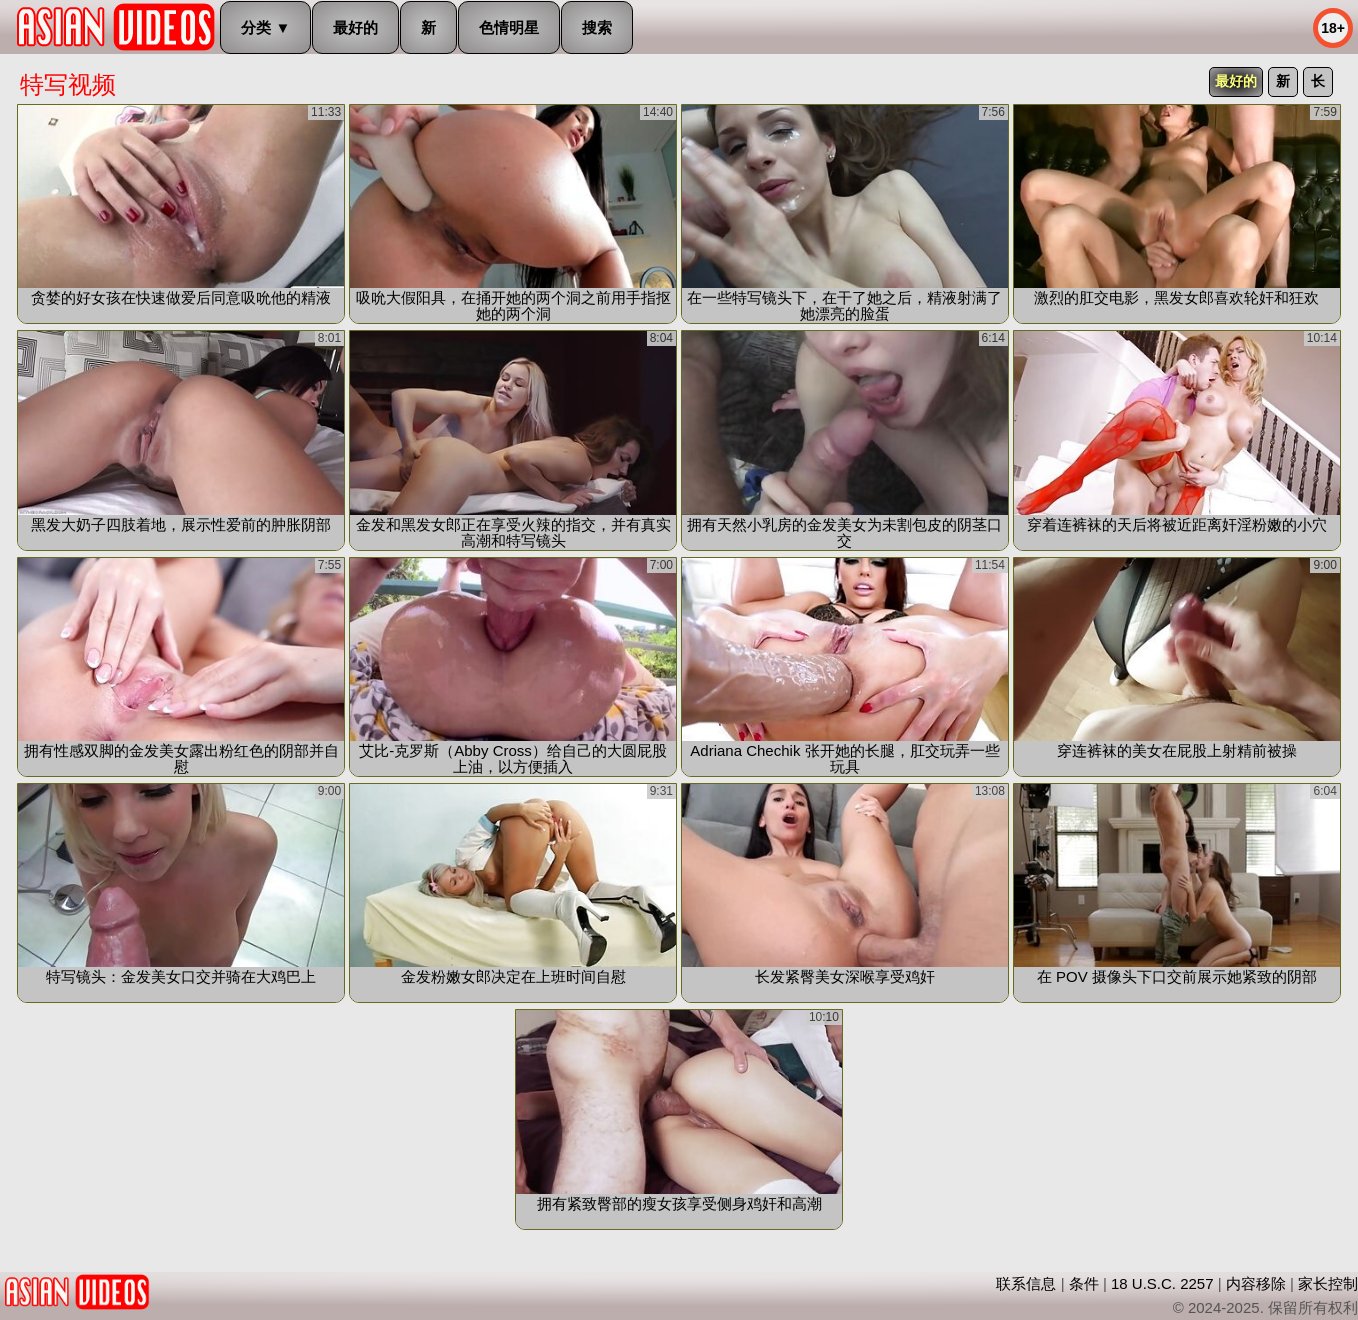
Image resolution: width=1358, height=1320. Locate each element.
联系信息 (1026, 1283)
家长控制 (1328, 1283)
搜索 (597, 27)
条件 (1084, 1283)
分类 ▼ (265, 27)
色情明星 (509, 27)
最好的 (355, 27)
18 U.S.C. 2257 (1162, 1283)
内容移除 (1256, 1283)
